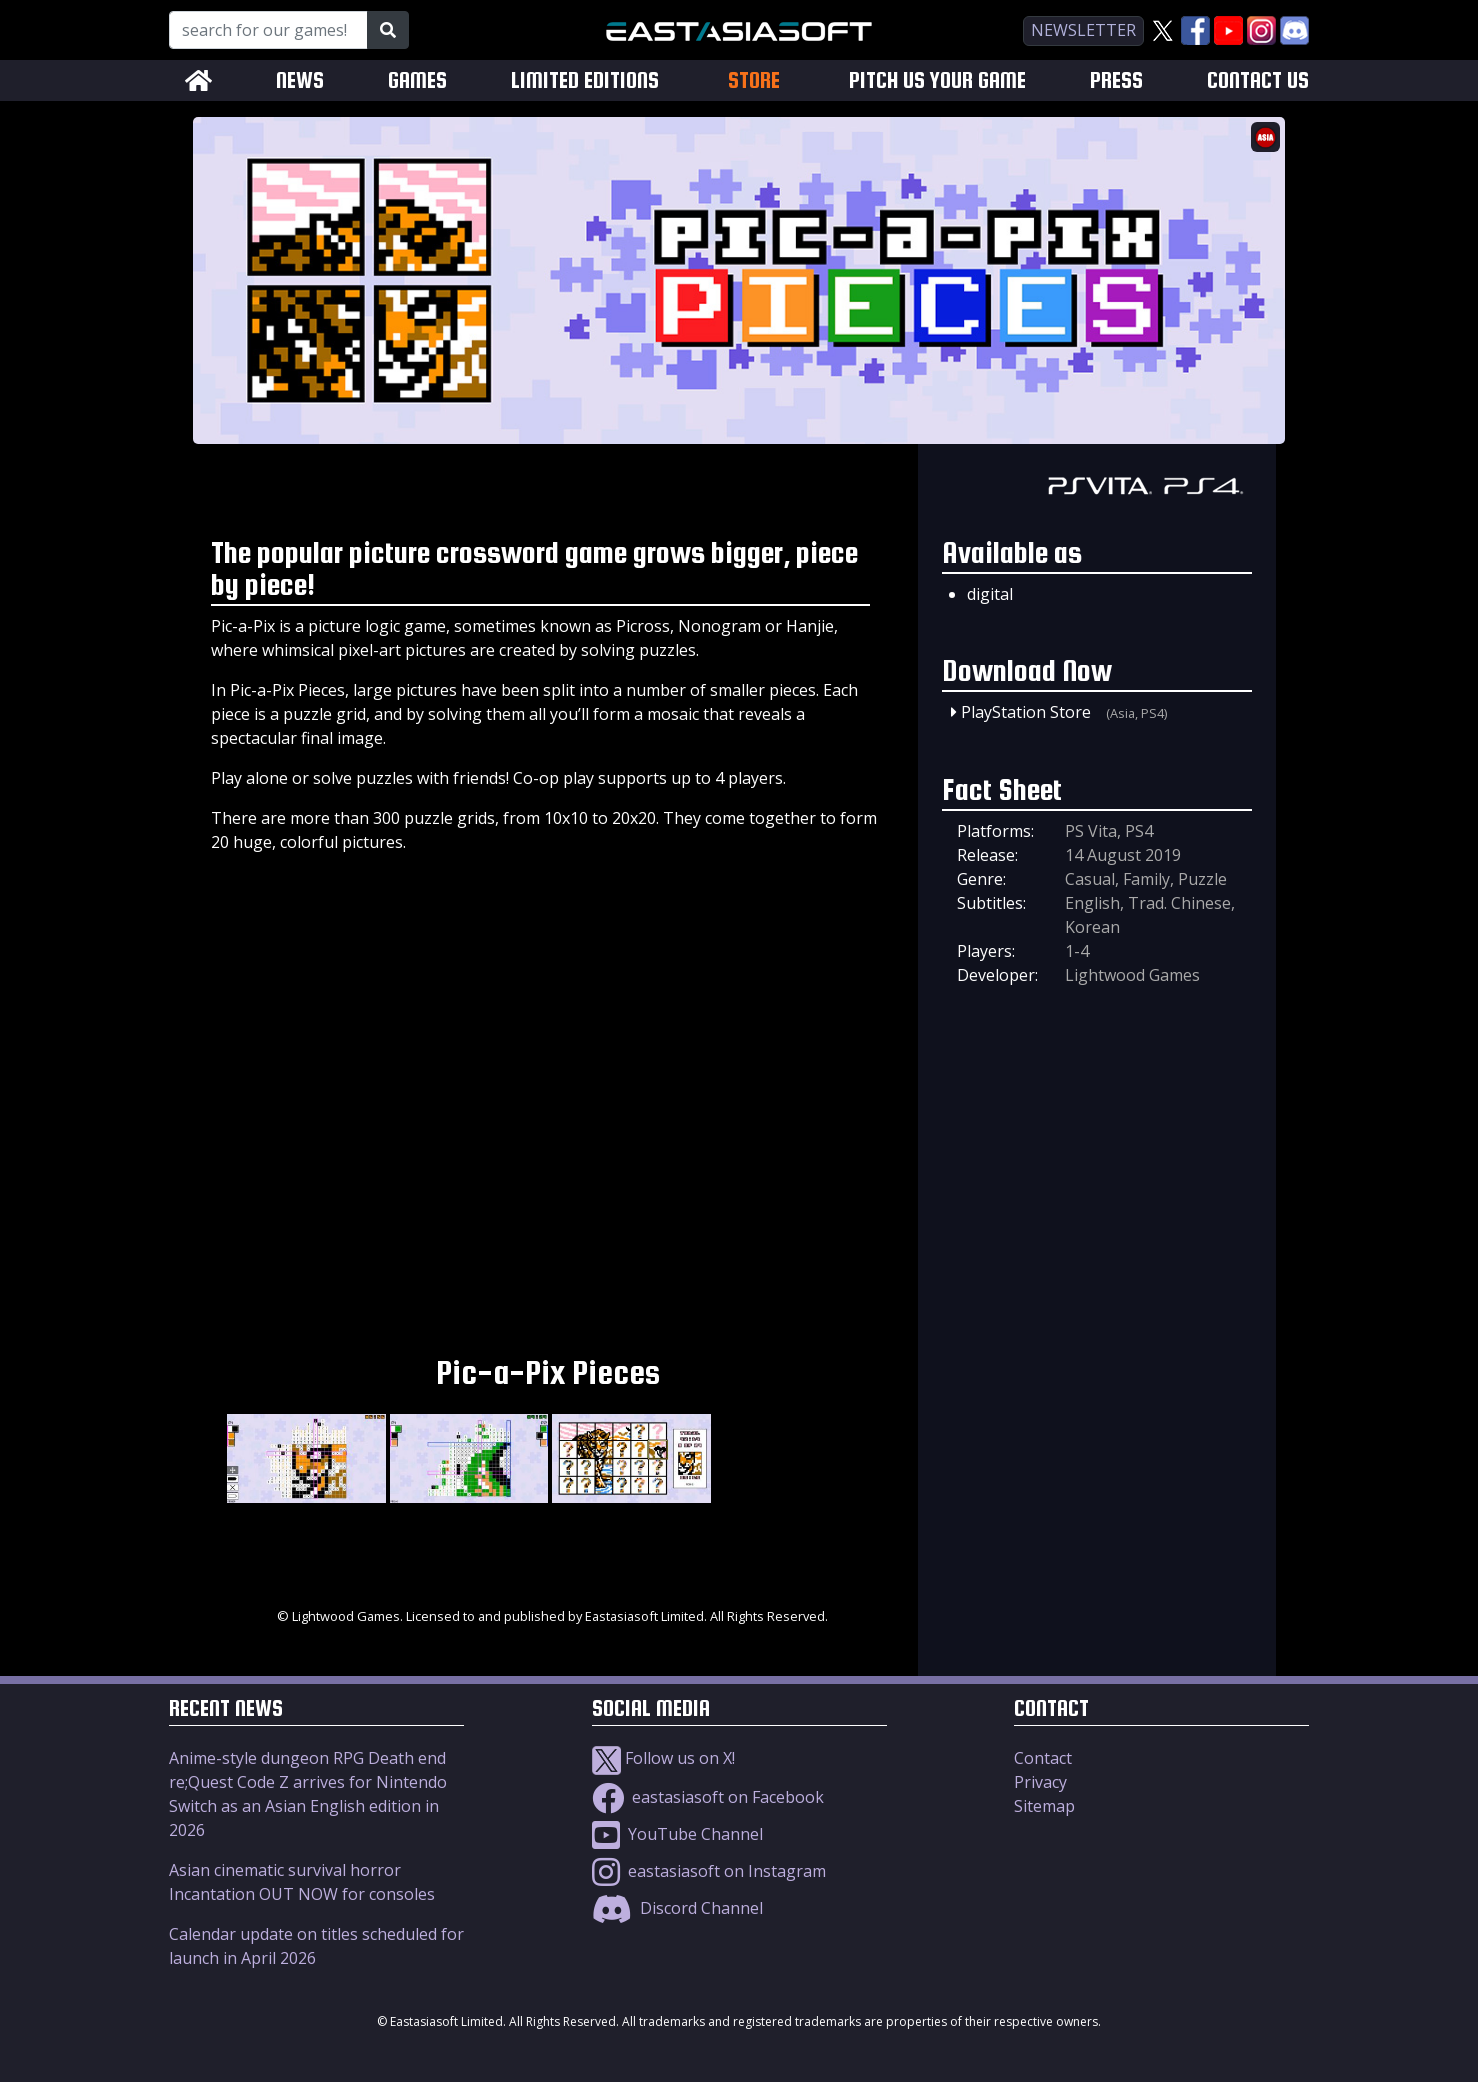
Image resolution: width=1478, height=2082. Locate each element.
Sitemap (1044, 1806)
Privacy (1040, 1782)
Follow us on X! (663, 1758)
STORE (754, 80)
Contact (1043, 1758)
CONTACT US (1258, 80)
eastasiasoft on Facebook (708, 1797)
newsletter (1083, 30)
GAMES (417, 80)
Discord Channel (677, 1908)
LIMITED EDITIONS (585, 80)
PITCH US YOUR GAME (937, 80)
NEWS (300, 80)
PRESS (1116, 80)
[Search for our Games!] (268, 30)
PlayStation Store (1026, 712)
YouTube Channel (677, 1834)
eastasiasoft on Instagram (709, 1871)
